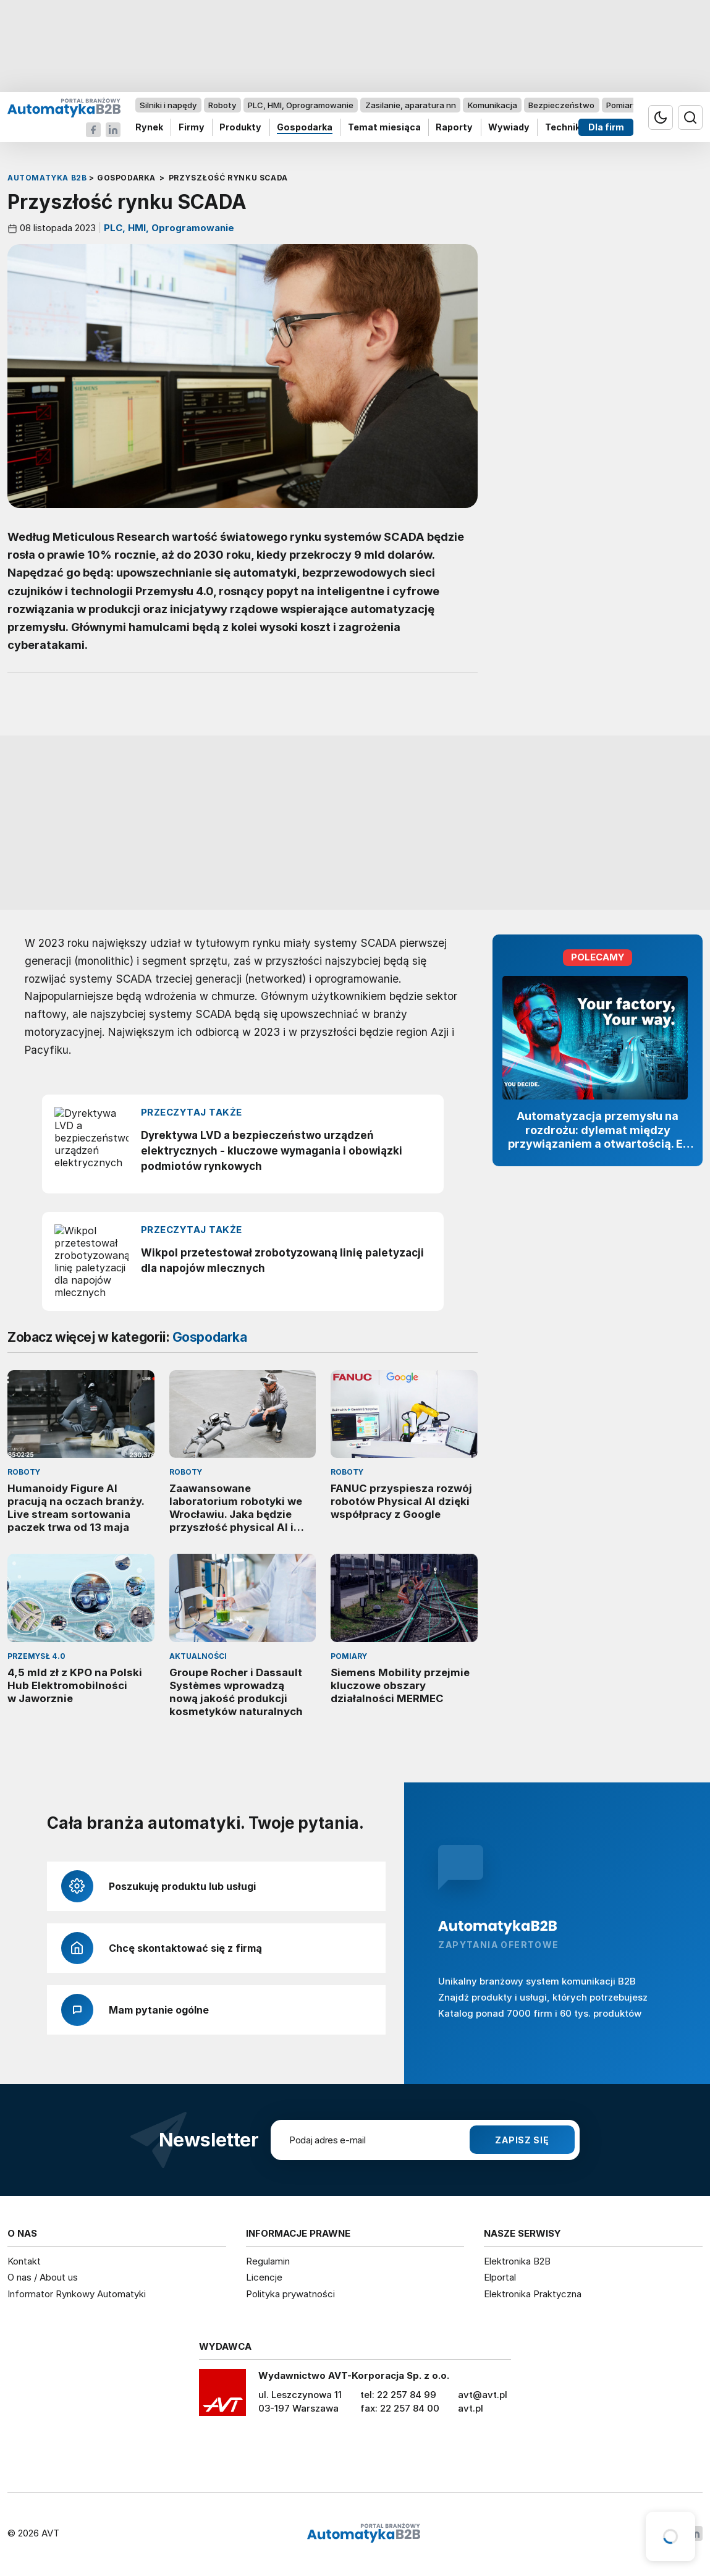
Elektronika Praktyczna (532, 2294)
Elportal (500, 2277)
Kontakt (24, 2261)
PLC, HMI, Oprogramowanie (300, 105)
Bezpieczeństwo (561, 105)
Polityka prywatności (290, 2294)
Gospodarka (304, 127)
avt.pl (470, 2408)
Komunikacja (492, 105)
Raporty (454, 127)
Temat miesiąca (384, 127)
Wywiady (509, 127)
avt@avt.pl (482, 2394)
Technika (565, 127)
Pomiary (621, 105)
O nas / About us (42, 2277)
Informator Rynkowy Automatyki (76, 2294)
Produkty (240, 127)
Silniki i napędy (168, 105)
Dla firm (606, 127)
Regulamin (268, 2261)
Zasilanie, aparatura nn (410, 105)
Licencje (264, 2277)
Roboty (222, 105)
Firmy (192, 127)
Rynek (149, 127)
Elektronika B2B (517, 2261)
